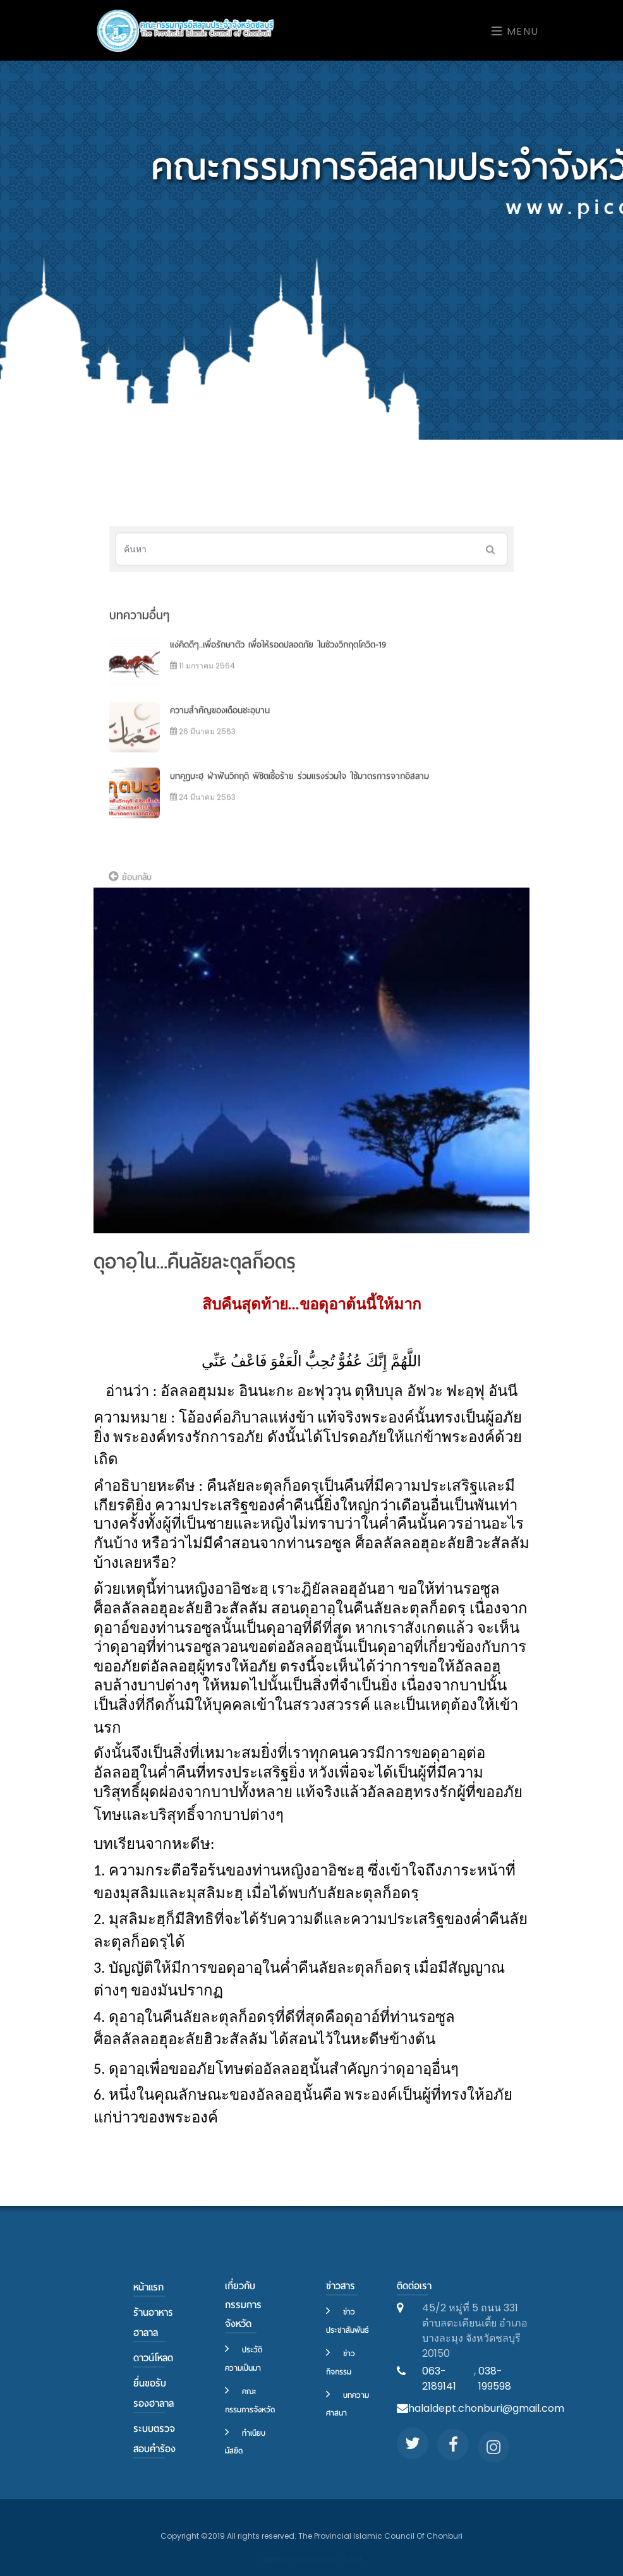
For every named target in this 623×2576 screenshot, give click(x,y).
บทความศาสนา (347, 2404)
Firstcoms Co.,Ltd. (332, 2559)
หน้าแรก (148, 2287)
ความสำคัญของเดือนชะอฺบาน (220, 730)
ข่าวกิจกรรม (340, 2362)
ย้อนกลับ (130, 885)
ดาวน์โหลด (153, 2358)
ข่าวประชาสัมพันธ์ (347, 2321)
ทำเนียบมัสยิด (245, 2442)
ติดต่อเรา (414, 2286)
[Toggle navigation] (511, 30)
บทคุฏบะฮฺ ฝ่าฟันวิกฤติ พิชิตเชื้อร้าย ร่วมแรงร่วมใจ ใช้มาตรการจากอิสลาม (299, 795)
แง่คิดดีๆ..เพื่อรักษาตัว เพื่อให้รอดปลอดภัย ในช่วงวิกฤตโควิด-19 (278, 664)
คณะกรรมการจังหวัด (250, 2400)
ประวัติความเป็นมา (243, 2358)
